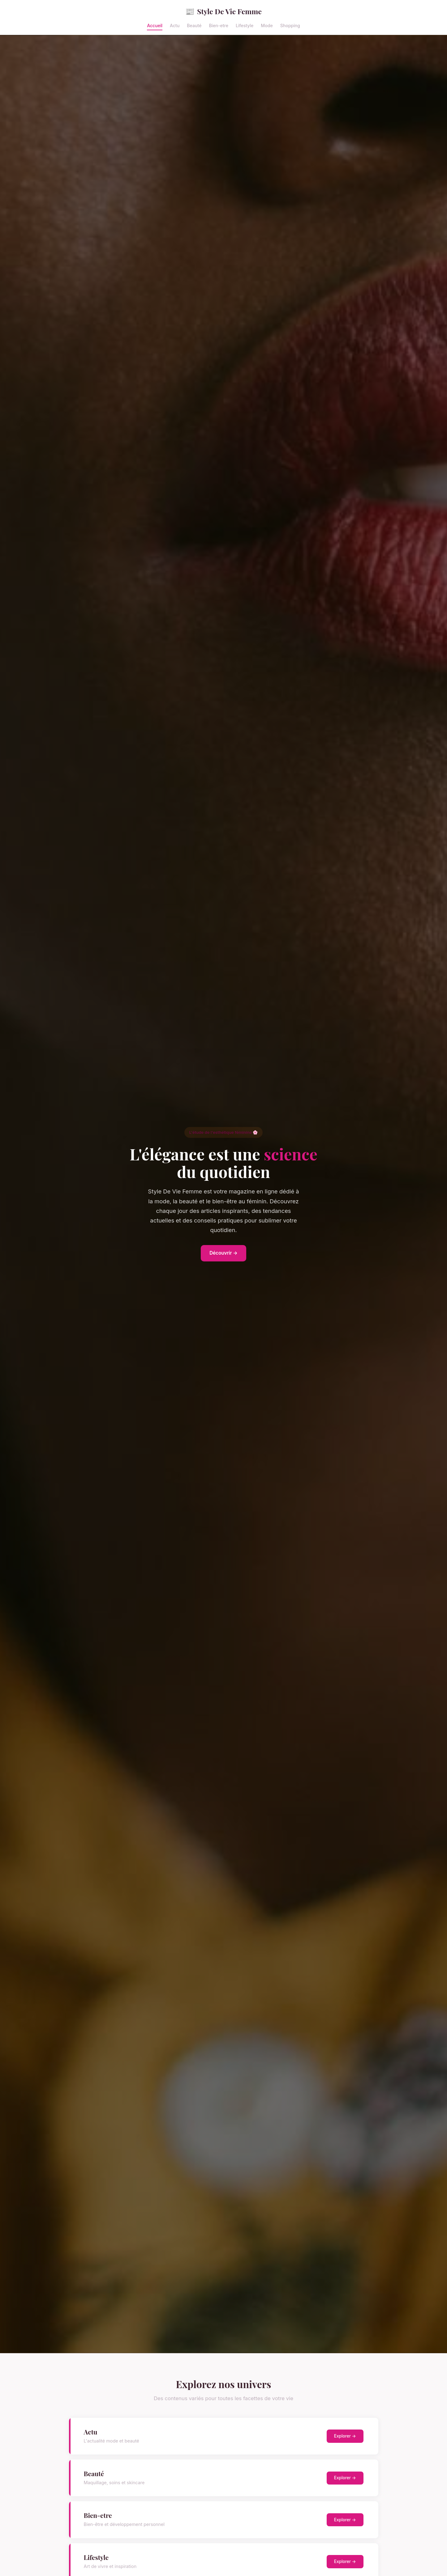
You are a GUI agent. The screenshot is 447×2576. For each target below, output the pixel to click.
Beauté (194, 25)
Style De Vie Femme (223, 11)
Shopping (290, 25)
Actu (174, 25)
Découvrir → (223, 1253)
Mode (267, 25)
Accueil (154, 25)
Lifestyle (244, 25)
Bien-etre (218, 25)
